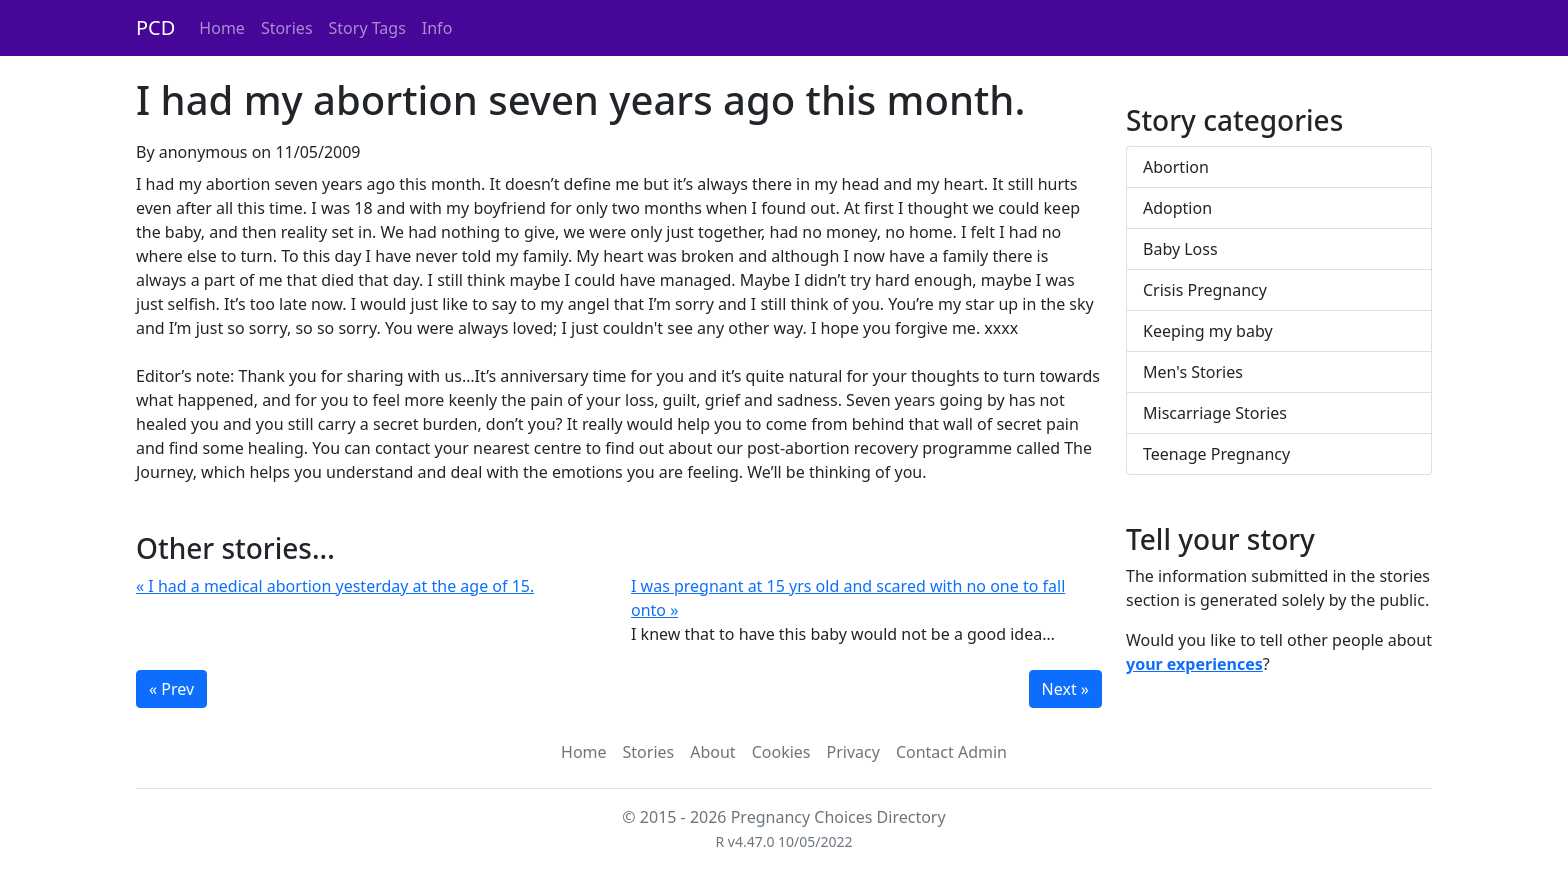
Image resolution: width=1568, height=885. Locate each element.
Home (222, 28)
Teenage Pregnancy (1216, 454)
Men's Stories (1193, 372)
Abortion (1176, 167)
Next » (1065, 689)
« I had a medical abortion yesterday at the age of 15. (335, 586)
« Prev (171, 689)
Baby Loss (1180, 249)
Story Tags (367, 28)
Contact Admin (951, 752)
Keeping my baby (1208, 331)
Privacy (853, 752)
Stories (287, 28)
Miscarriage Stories (1215, 413)
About (712, 752)
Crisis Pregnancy (1205, 290)
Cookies (781, 752)
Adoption (1177, 208)
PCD (155, 27)
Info (437, 28)
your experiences (1194, 664)
